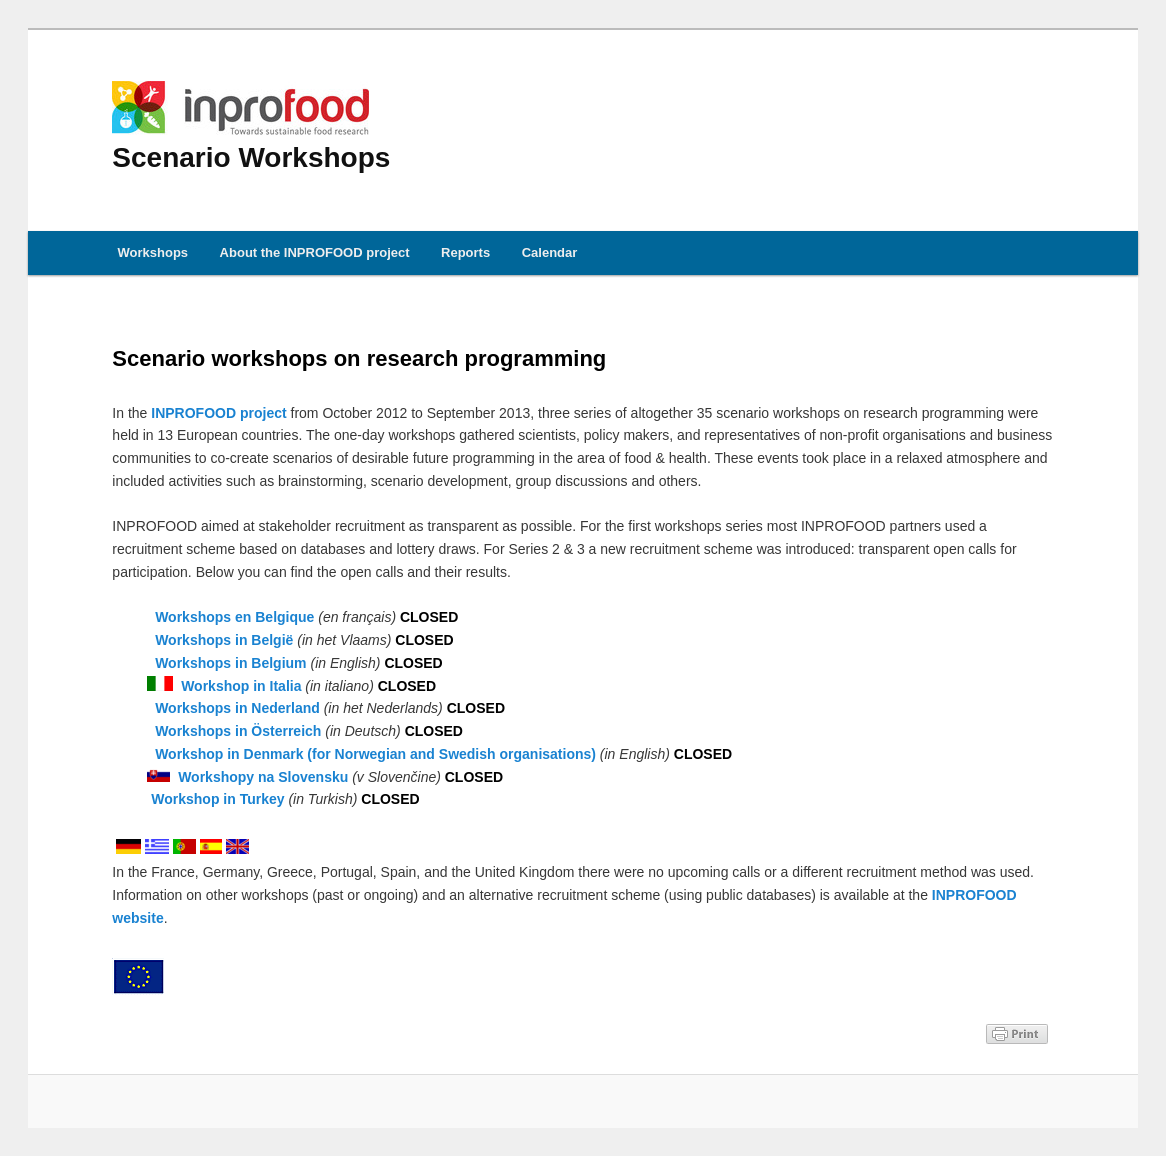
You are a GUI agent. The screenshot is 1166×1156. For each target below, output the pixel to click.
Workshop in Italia (241, 686)
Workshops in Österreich (238, 731)
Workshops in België (224, 640)
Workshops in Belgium (230, 663)
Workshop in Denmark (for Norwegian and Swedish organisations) (375, 754)
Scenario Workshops (251, 127)
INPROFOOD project (218, 413)
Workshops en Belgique (234, 617)
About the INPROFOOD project (315, 252)
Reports (465, 252)
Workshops (153, 252)
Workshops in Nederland (237, 708)
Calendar (550, 252)
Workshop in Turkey (217, 799)
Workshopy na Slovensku (263, 777)
